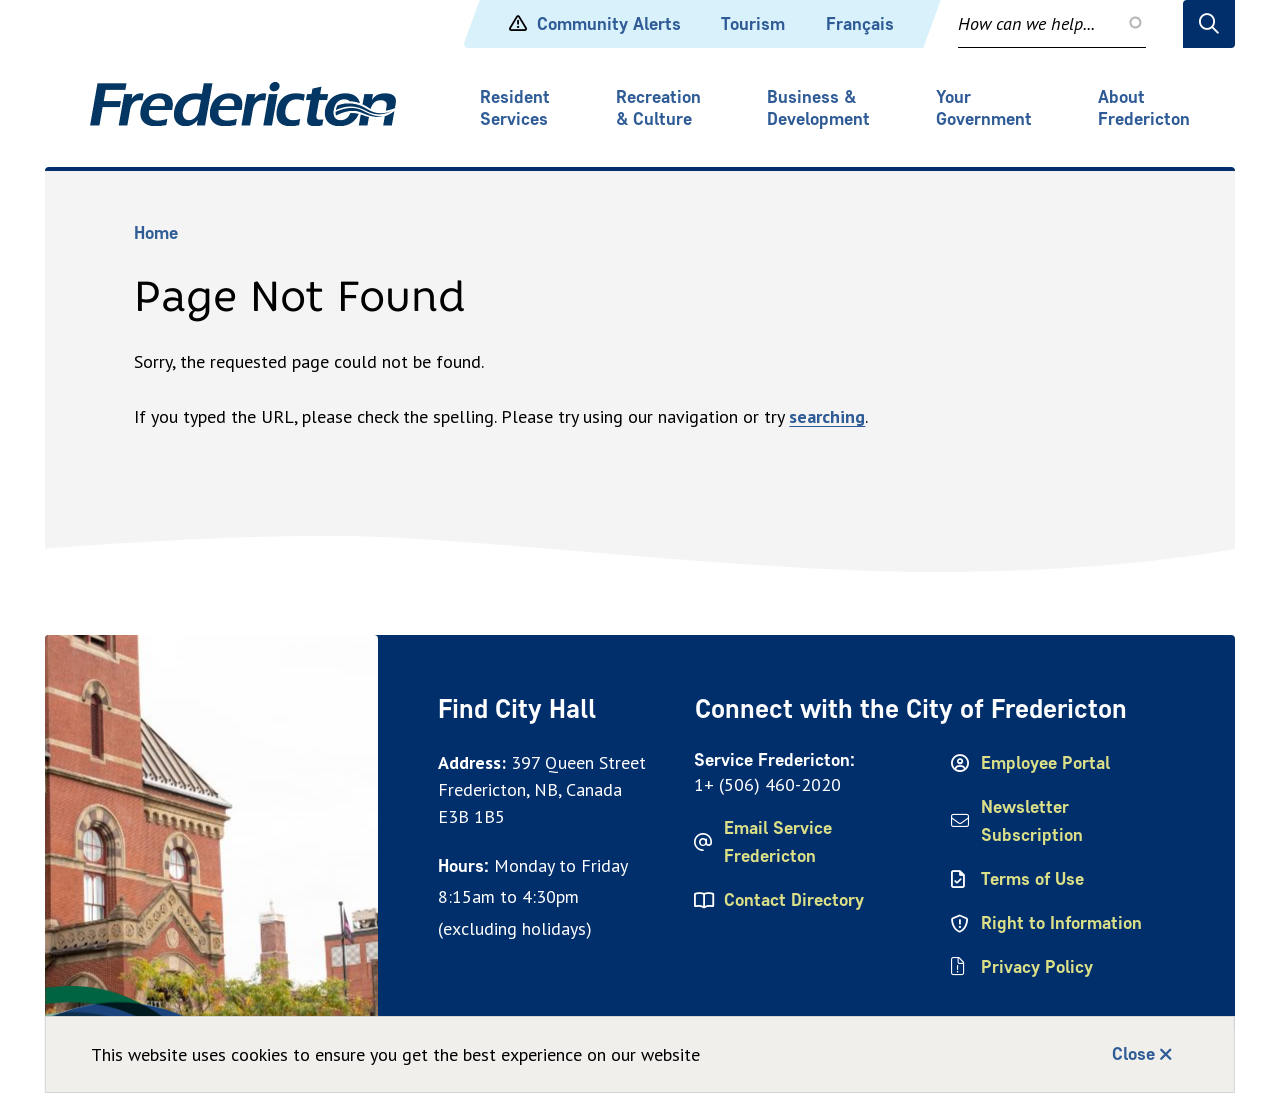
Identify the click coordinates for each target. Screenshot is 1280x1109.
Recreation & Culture (658, 108)
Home (156, 233)
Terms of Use (1032, 879)
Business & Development (818, 108)
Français (860, 24)
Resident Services (515, 108)
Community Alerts (595, 24)
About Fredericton (1144, 108)
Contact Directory (794, 900)
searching (827, 416)
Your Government (984, 108)
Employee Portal (1045, 763)
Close (1133, 1054)
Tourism (753, 24)
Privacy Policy (1037, 967)
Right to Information (1061, 923)
